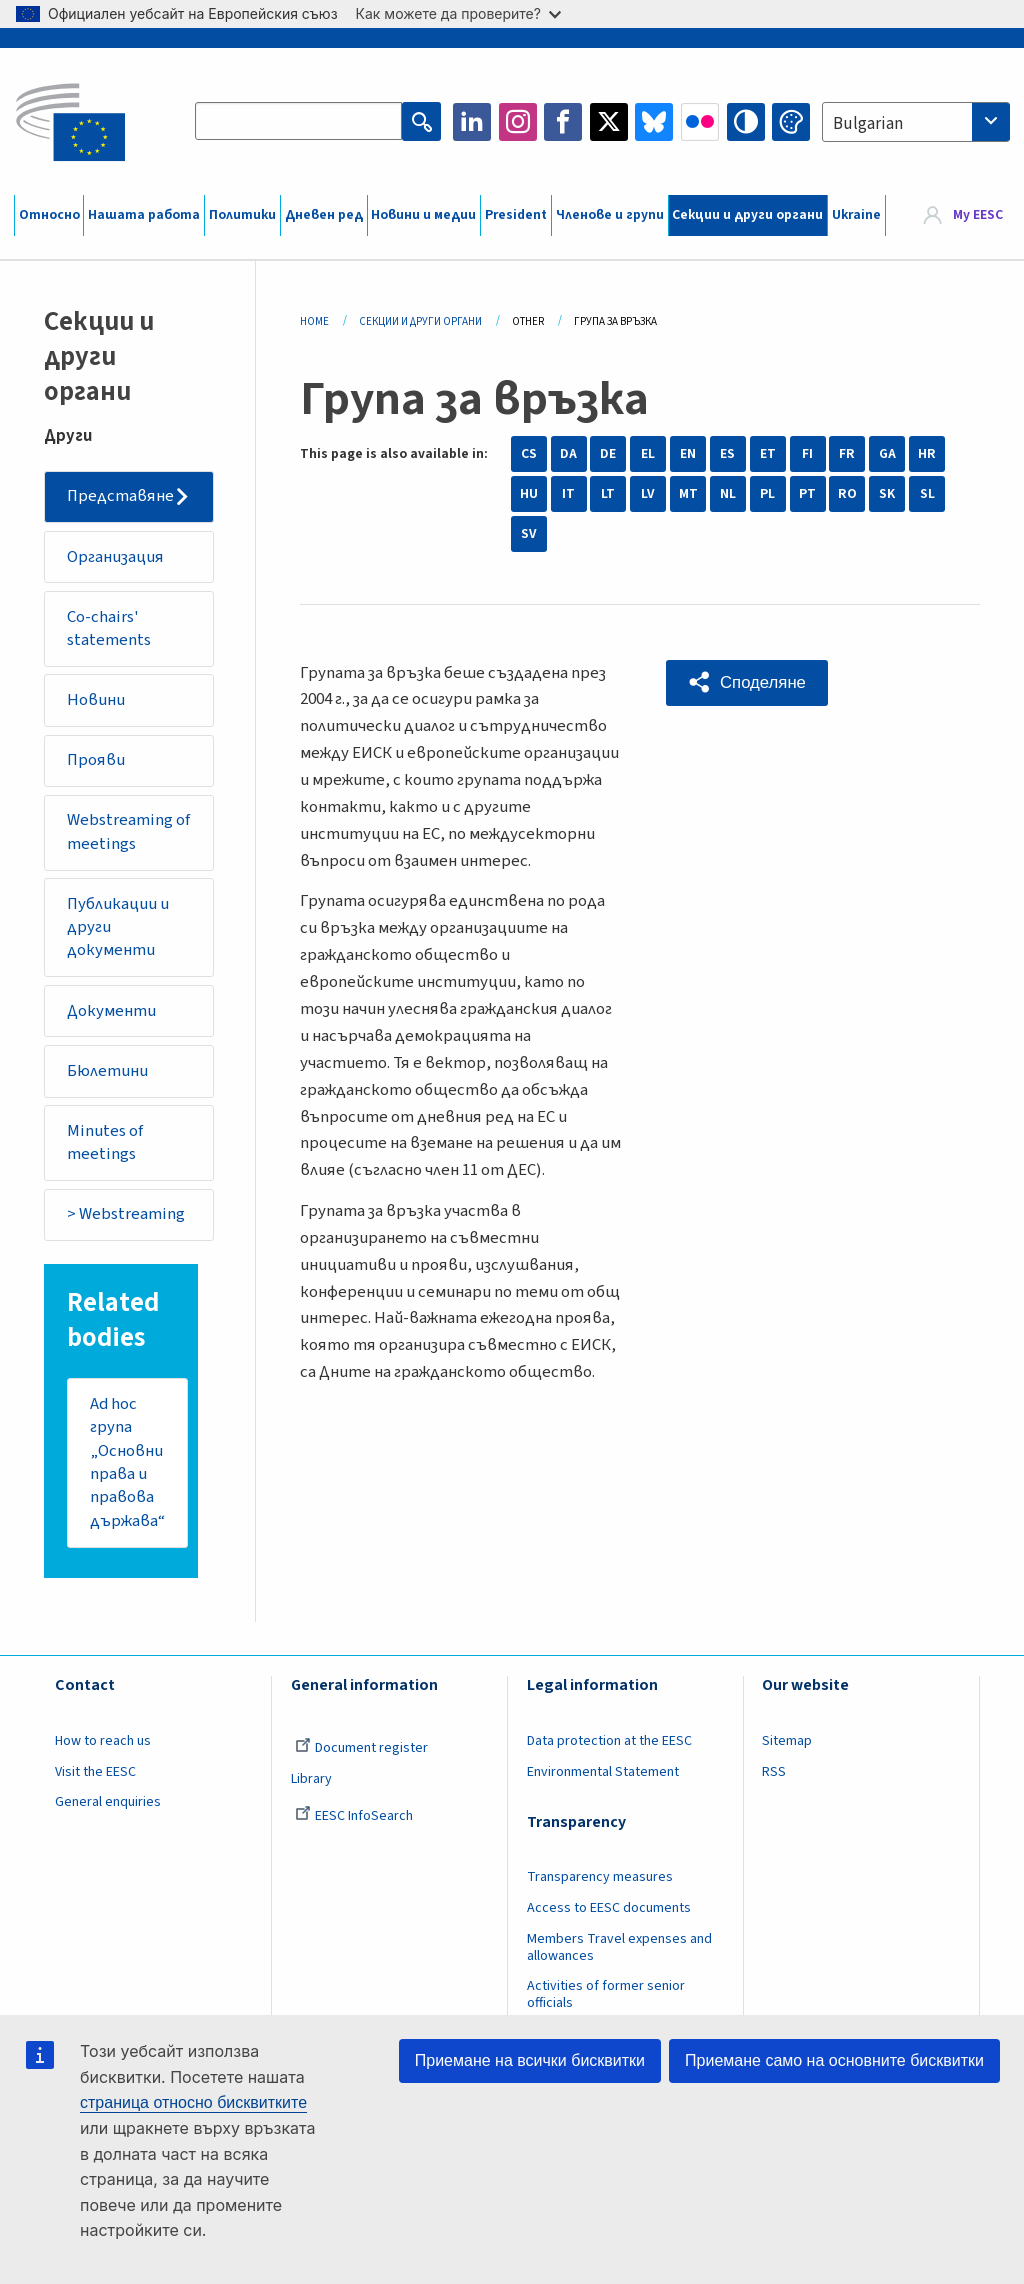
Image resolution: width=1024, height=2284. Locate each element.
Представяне (121, 497)
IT (568, 494)
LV (648, 494)
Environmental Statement (603, 1779)
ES (727, 454)
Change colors (791, 122)
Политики (242, 215)
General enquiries (108, 1809)
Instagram (518, 122)
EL (648, 454)
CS (529, 454)
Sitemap (787, 1748)
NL (728, 494)
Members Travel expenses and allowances (619, 1954)
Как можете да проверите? (458, 13)
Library (311, 1786)
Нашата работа (144, 215)
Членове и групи (610, 215)
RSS (774, 1779)
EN (688, 454)
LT (608, 494)
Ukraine (856, 215)
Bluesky (654, 122)
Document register (361, 1755)
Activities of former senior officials (606, 2002)
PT (807, 494)
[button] (747, 683)
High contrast (746, 122)
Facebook (563, 122)
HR (927, 454)
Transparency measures (600, 1884)
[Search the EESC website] (299, 122)
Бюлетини (108, 1075)
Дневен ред (324, 215)
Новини (97, 702)
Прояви (97, 762)
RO (847, 494)
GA (887, 454)
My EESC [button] (978, 215)
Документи (112, 1015)
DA (568, 454)
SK (887, 494)
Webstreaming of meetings (129, 835)
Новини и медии (423, 215)
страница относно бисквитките (193, 2102)
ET (768, 454)
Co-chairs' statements (110, 630)
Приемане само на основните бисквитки (834, 2060)
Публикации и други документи (119, 930)
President (516, 215)
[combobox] (916, 122)
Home (314, 321)
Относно (49, 215)
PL (767, 494)
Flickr (700, 122)
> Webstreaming (127, 1220)
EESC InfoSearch (354, 1823)
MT (688, 494)
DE (608, 454)
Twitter (609, 122)
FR (847, 454)
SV (529, 534)
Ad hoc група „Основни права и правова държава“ (127, 1469)
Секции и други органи (747, 215)
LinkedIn (472, 122)
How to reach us (103, 1748)
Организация (116, 557)
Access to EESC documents (609, 1915)
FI (807, 454)
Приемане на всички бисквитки (530, 2060)
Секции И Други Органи (420, 321)
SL (927, 494)
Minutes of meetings (106, 1148)
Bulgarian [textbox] (868, 124)
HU (529, 494)
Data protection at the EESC (609, 1748)
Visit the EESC (95, 1779)
